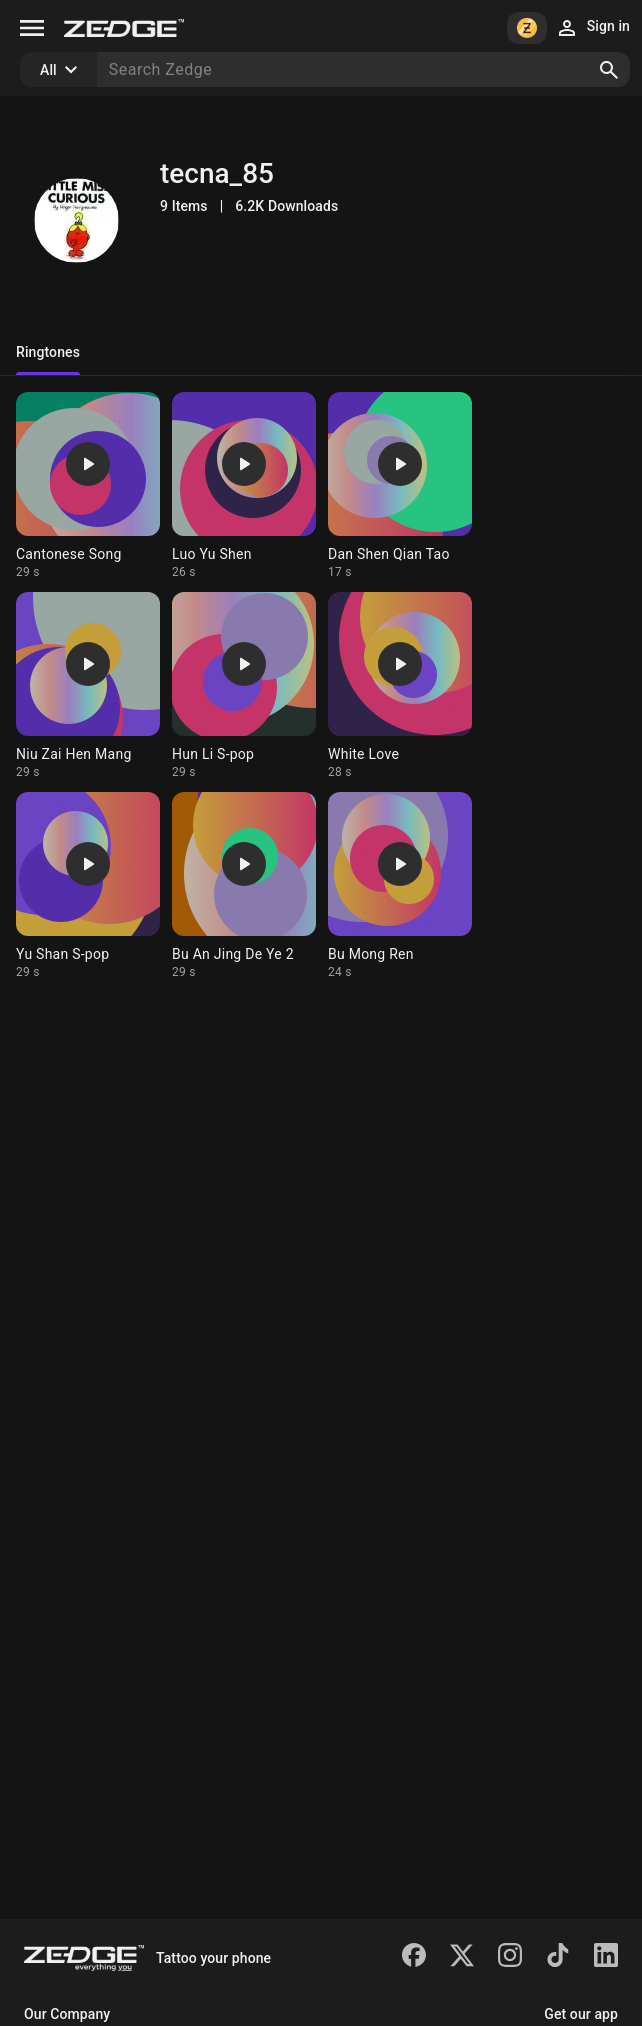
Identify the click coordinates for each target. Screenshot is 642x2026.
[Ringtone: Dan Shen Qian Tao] (400, 486)
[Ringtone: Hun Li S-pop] (244, 686)
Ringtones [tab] (48, 352)
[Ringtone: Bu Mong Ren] (400, 886)
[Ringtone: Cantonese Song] (88, 486)
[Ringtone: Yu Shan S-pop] (88, 886)
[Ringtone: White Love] (400, 686)
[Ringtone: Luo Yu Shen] (244, 486)
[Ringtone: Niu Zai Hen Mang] (88, 686)
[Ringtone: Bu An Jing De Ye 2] (244, 886)
